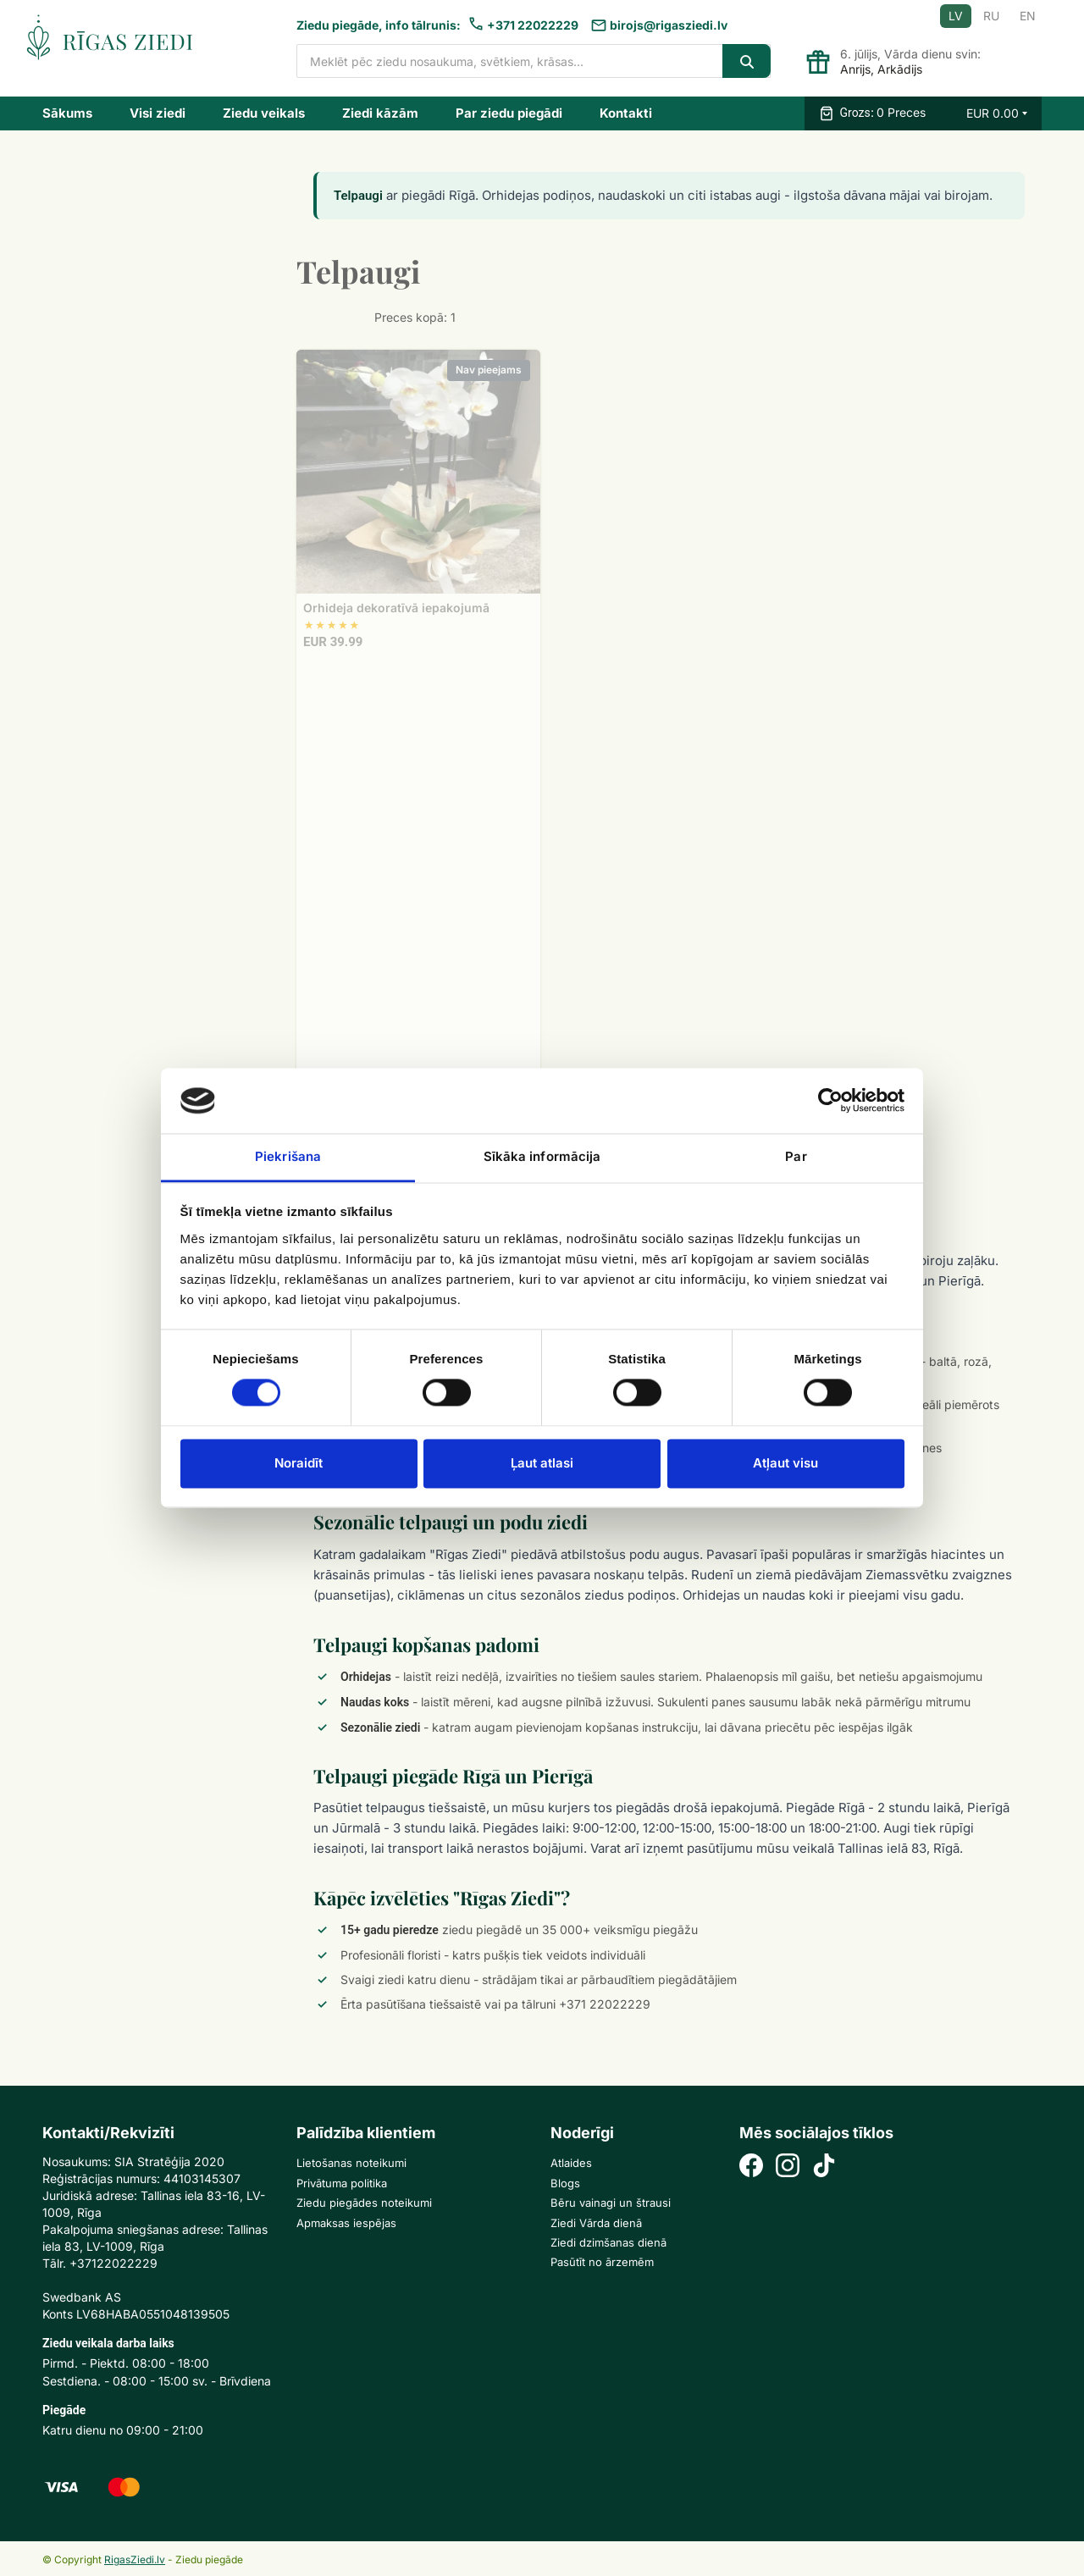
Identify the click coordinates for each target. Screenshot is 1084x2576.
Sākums (67, 113)
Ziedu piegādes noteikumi (364, 2202)
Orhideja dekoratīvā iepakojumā (396, 607)
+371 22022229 (532, 25)
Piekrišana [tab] (288, 1156)
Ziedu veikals (264, 113)
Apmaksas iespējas (346, 2223)
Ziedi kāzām (380, 113)
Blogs (565, 2183)
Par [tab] (795, 1156)
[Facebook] (751, 2167)
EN (1028, 15)
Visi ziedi (157, 113)
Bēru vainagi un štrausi (610, 2202)
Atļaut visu (785, 1463)
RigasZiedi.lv (134, 2559)
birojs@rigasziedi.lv (668, 25)
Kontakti (626, 113)
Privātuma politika (341, 2183)
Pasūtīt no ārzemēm (602, 2262)
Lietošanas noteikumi (351, 2163)
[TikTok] (824, 2167)
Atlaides (571, 2163)
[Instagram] (787, 2167)
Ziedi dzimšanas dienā (608, 2242)
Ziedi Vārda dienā (596, 2223)
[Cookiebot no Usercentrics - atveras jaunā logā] (830, 1101)
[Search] (746, 61)
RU (991, 15)
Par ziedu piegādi (509, 113)
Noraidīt (298, 1463)
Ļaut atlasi (542, 1463)
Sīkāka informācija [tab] (542, 1156)
